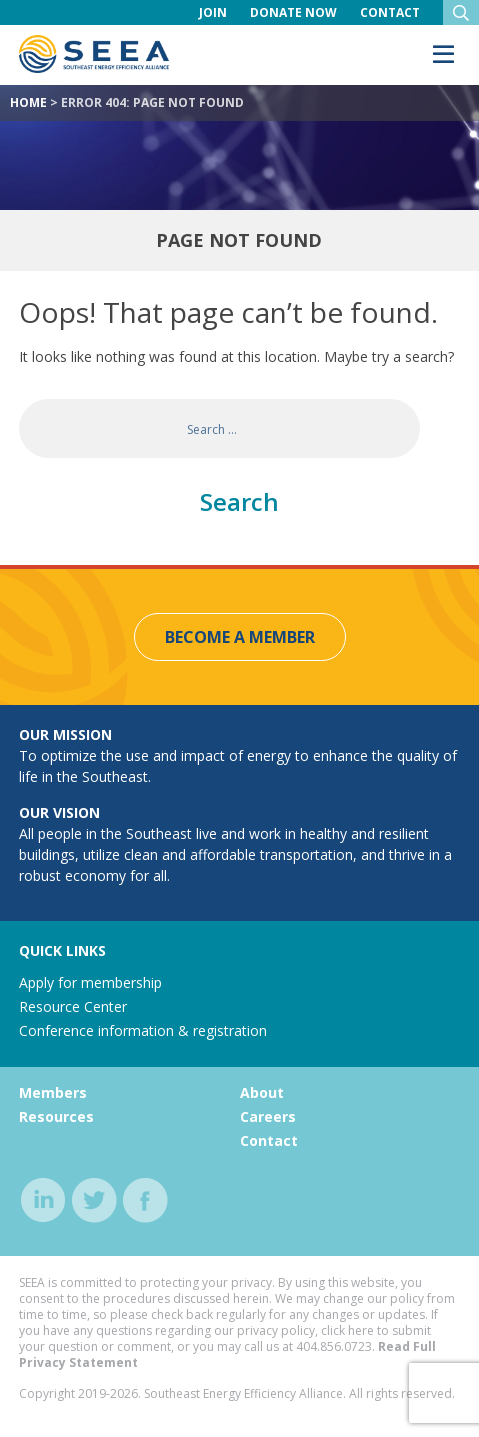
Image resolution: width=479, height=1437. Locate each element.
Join (213, 12)
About (262, 1092)
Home (28, 102)
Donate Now (293, 12)
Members (53, 1092)
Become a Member (240, 637)
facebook (145, 1200)
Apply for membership (90, 982)
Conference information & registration (143, 1030)
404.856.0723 (334, 1346)
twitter (94, 1200)
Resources (56, 1116)
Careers (268, 1116)
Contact (390, 12)
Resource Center (73, 1006)
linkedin (43, 1200)
